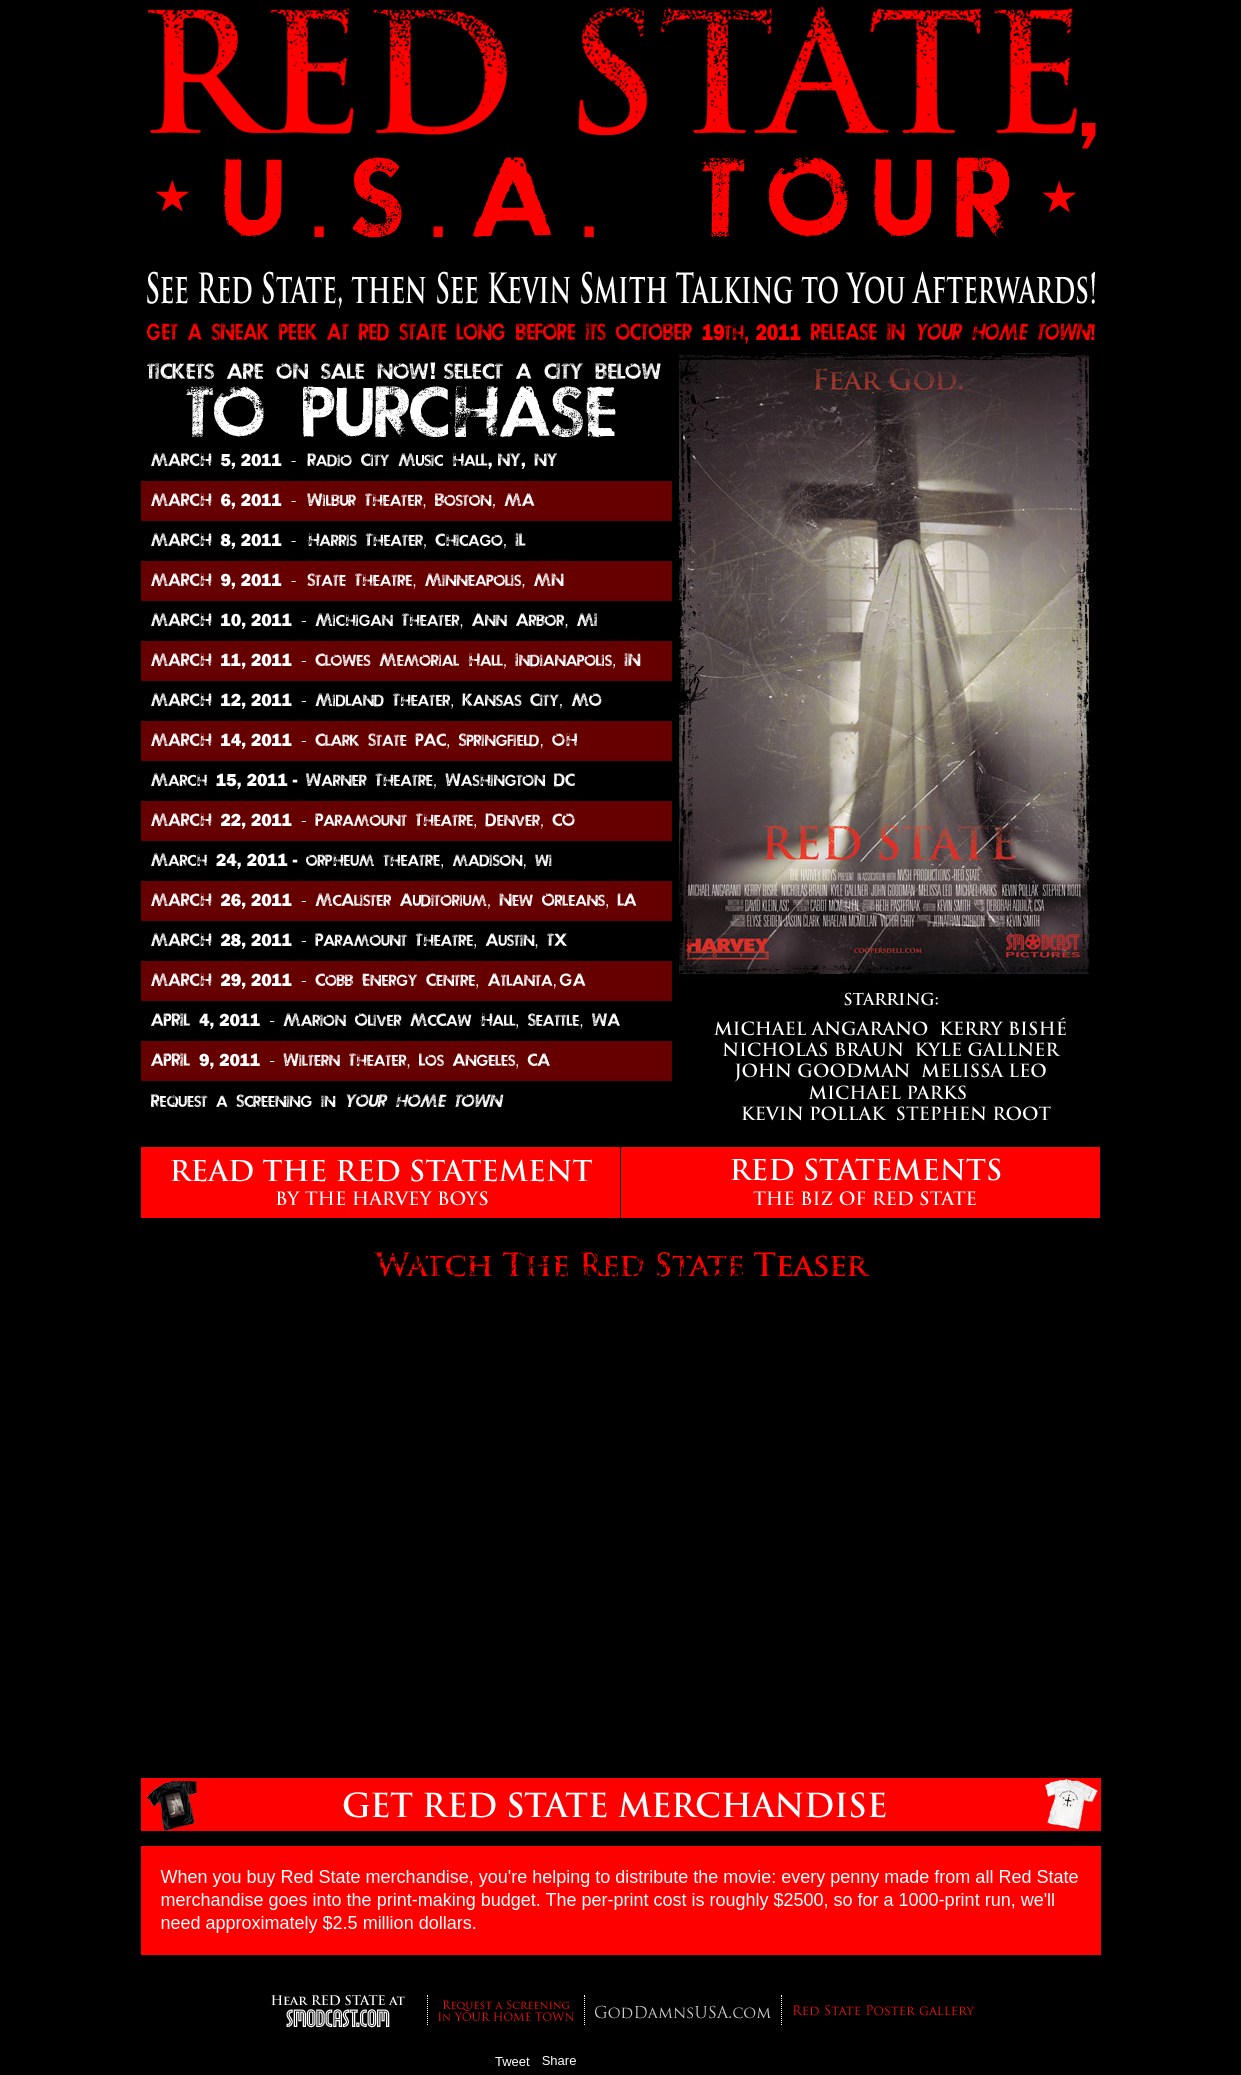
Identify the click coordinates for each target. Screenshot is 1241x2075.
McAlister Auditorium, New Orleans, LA (434, 901)
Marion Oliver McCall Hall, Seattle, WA (406, 1021)
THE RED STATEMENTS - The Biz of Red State (860, 1182)
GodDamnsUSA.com (683, 2015)
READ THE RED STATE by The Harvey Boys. (380, 1182)
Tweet (512, 2061)
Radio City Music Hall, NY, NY (406, 461)
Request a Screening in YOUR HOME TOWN (406, 1101)
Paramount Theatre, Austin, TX (434, 941)
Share (559, 2060)
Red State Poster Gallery (883, 2015)
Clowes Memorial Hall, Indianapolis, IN (434, 661)
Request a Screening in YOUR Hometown (506, 2010)
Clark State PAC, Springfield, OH (434, 741)
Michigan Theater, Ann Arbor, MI (434, 621)
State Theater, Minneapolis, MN (434, 581)
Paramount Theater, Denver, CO (434, 821)
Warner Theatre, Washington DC (434, 781)
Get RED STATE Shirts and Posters (621, 1804)
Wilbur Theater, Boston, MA (406, 501)
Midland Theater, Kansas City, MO (434, 701)
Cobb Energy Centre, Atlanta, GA (406, 981)
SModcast (339, 2011)
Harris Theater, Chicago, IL (434, 541)
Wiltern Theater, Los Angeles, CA (406, 1061)
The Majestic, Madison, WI (434, 861)
